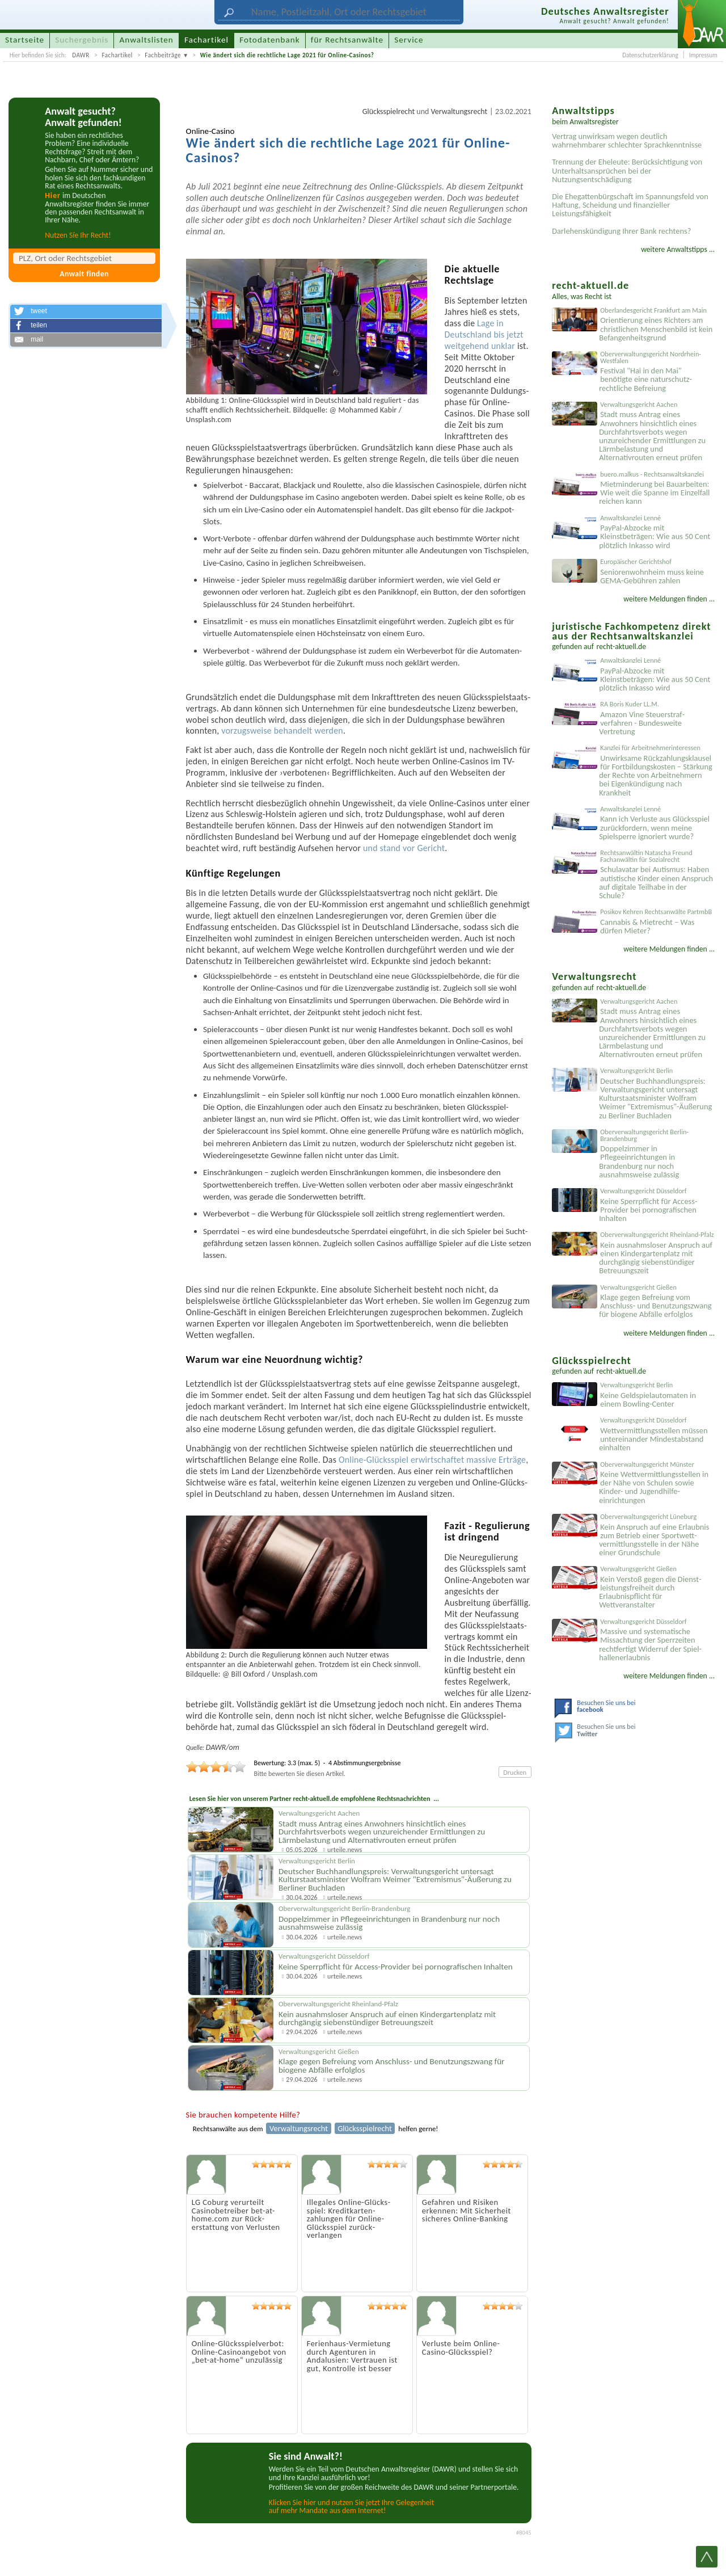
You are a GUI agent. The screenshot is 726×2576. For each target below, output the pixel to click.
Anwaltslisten (147, 40)
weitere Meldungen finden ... (669, 599)
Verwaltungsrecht (459, 111)
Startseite (24, 40)
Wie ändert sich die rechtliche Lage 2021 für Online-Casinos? (287, 55)
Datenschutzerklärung (650, 55)
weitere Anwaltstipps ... (678, 249)
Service (408, 40)
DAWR (81, 55)
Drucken (514, 1772)
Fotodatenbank (269, 40)
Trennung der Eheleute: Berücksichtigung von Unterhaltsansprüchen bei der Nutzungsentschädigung (627, 170)
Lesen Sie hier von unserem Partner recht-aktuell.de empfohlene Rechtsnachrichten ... (314, 1798)
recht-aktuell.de (622, 646)
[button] (85, 311)
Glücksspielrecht (388, 111)
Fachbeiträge (163, 55)
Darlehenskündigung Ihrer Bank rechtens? (621, 231)
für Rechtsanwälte (347, 40)
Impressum (703, 55)
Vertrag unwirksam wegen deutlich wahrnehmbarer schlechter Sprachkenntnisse (627, 140)
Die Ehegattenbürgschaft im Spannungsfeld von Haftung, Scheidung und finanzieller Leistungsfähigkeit (630, 204)
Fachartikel (117, 55)
